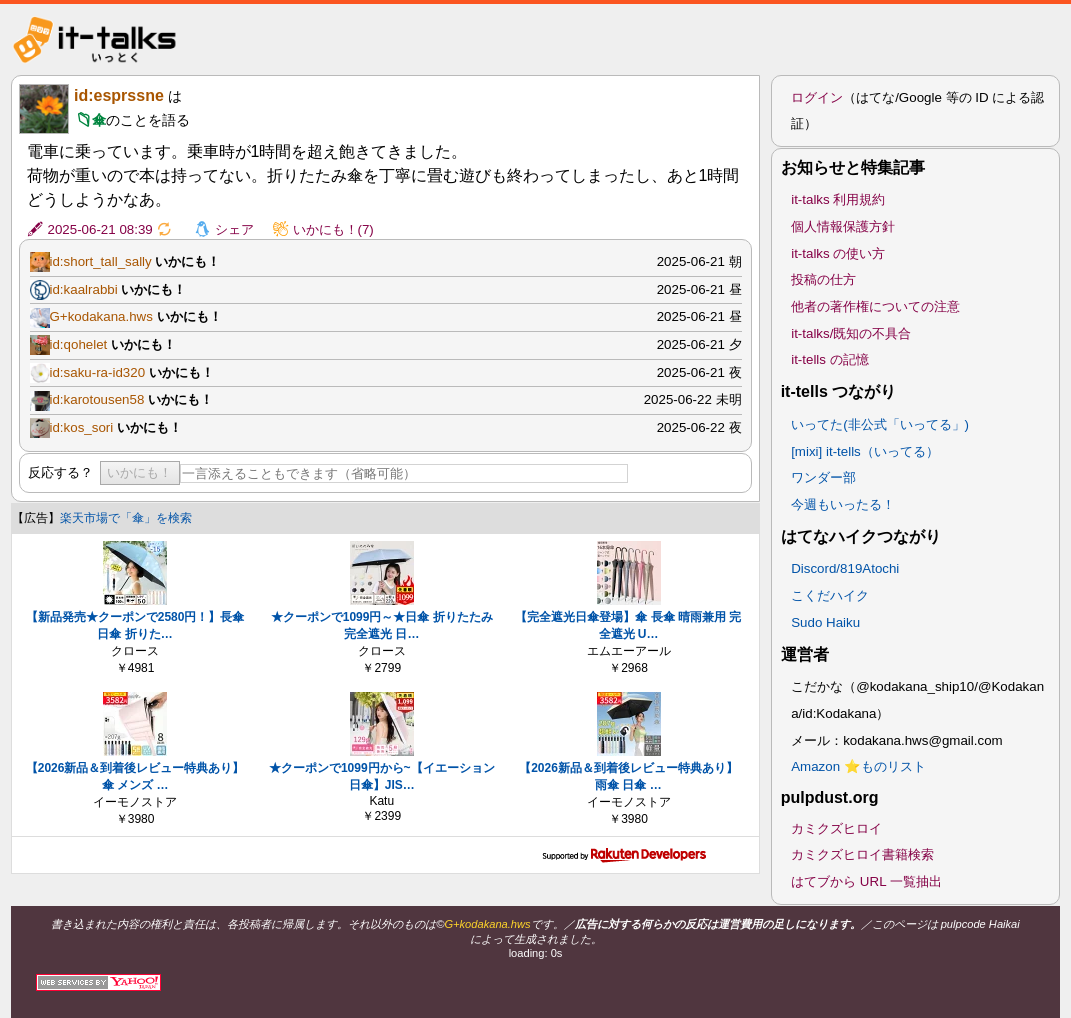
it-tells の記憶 (830, 359)
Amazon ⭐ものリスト (858, 766)
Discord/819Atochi (845, 568)
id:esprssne (119, 95)
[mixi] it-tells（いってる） (865, 451)
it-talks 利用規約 (838, 199)
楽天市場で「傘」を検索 (126, 518)
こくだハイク (830, 595)
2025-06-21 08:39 (100, 229)
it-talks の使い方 (838, 253)
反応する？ (60, 472)
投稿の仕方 (823, 279)
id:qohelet (79, 344)
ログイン (817, 97)
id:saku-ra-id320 (98, 372)
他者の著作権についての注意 (875, 306)
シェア (234, 229)
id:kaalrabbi (84, 289)
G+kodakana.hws (101, 316)
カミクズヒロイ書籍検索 (862, 854)
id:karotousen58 (97, 399)
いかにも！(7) (333, 229)
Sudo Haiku (825, 622)
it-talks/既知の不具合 (851, 333)
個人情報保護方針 (843, 226)
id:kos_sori (82, 427)
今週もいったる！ (843, 504)
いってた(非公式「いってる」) (880, 424)
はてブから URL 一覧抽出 (866, 881)
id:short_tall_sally (101, 261)
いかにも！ (139, 472)
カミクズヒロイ (836, 828)
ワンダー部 (823, 477)
